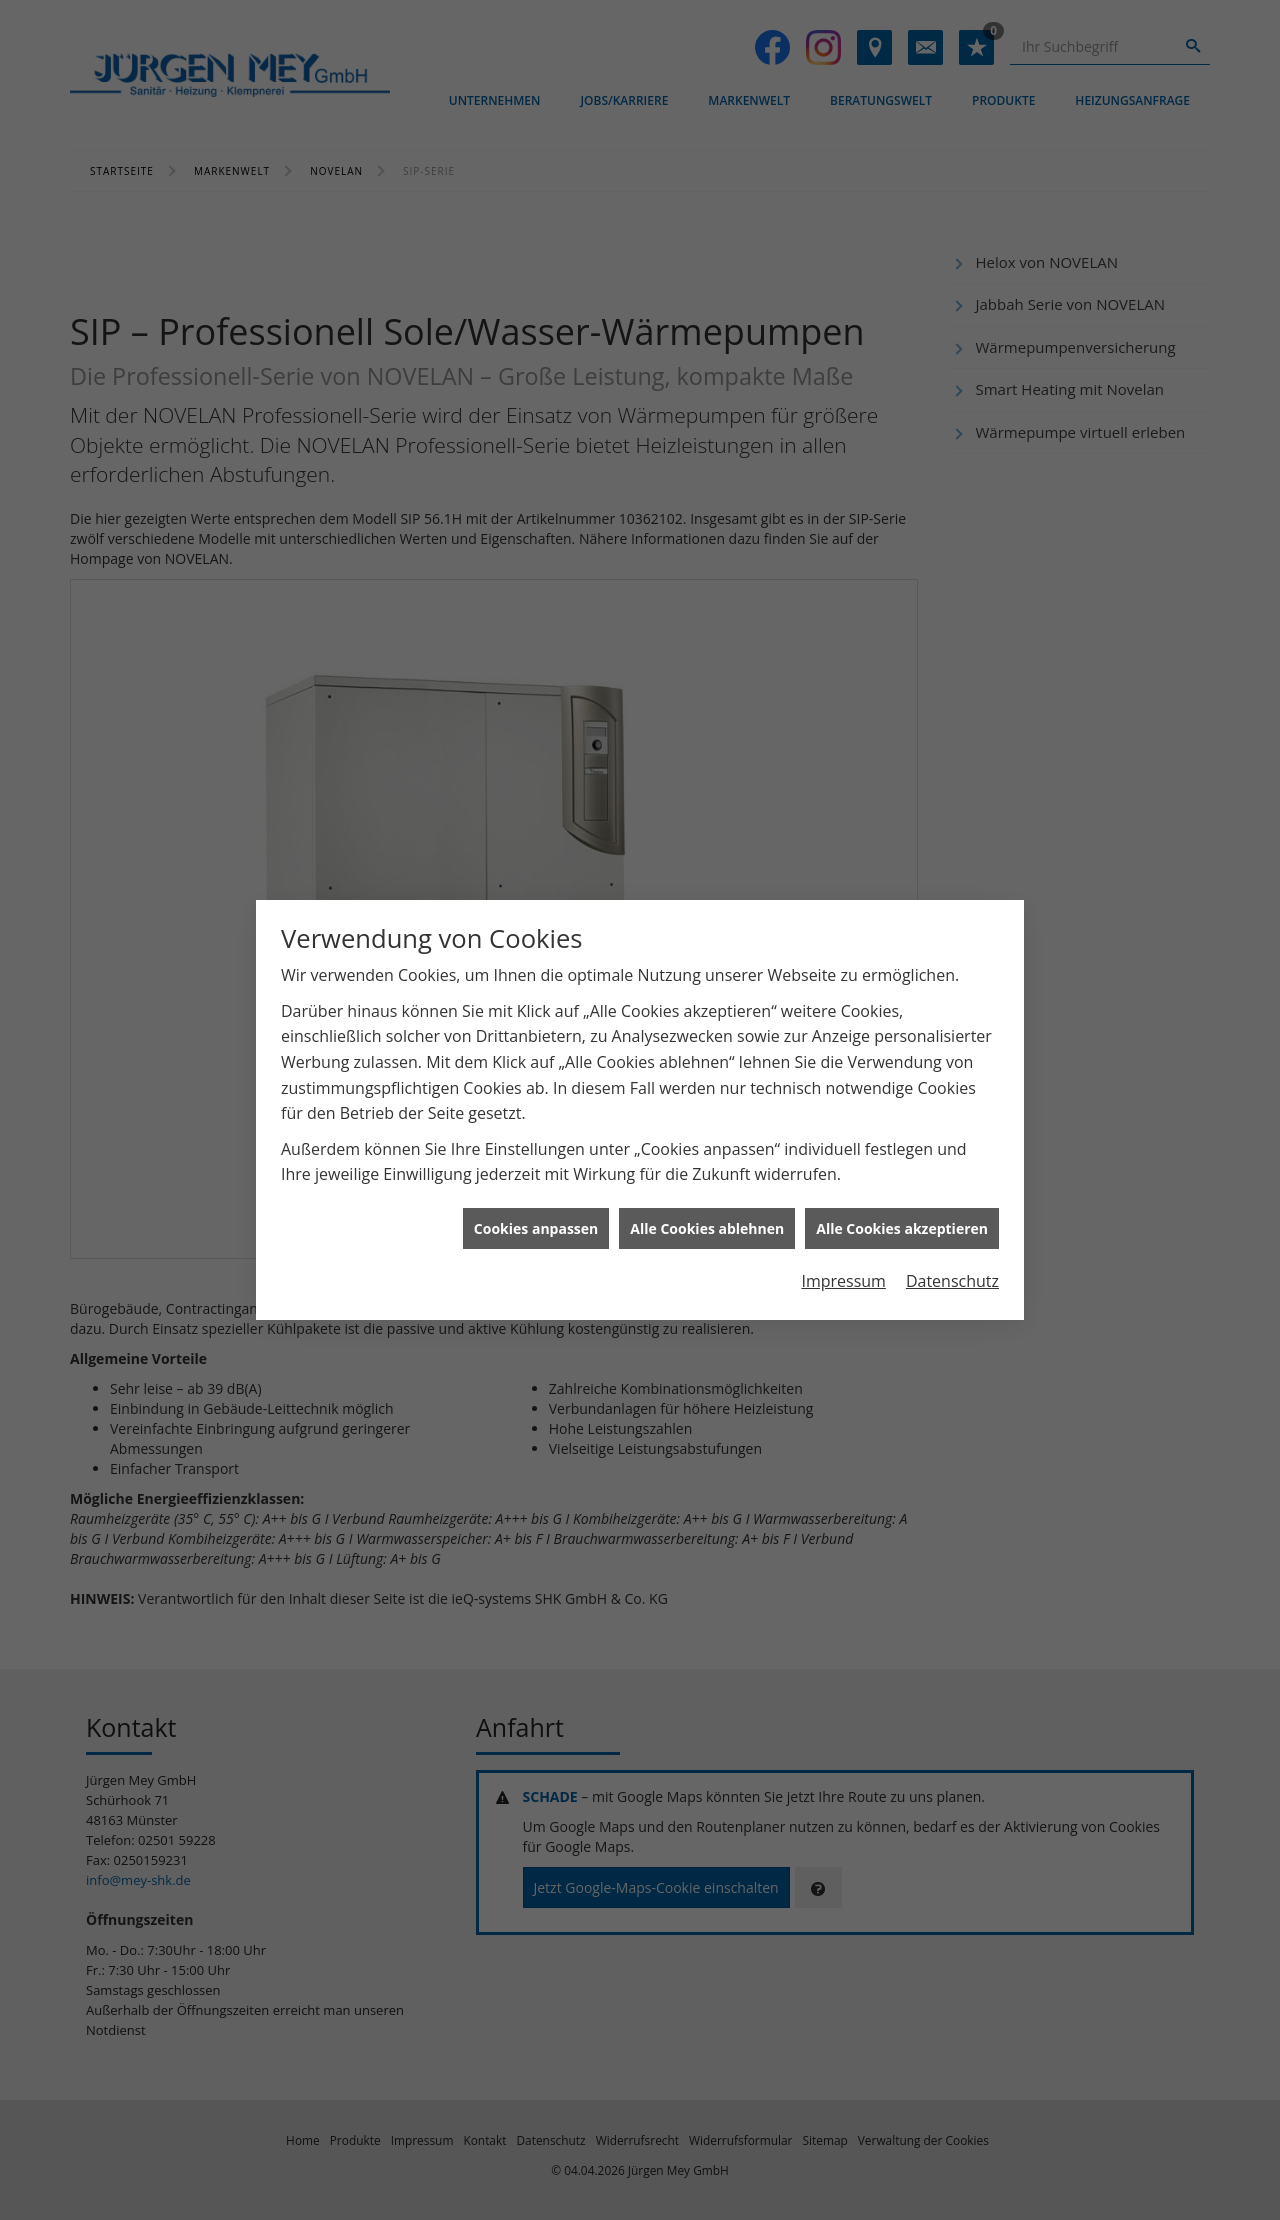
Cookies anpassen (536, 1228)
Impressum (843, 1281)
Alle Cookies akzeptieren (902, 1228)
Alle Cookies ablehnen (707, 1228)
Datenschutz (952, 1281)
